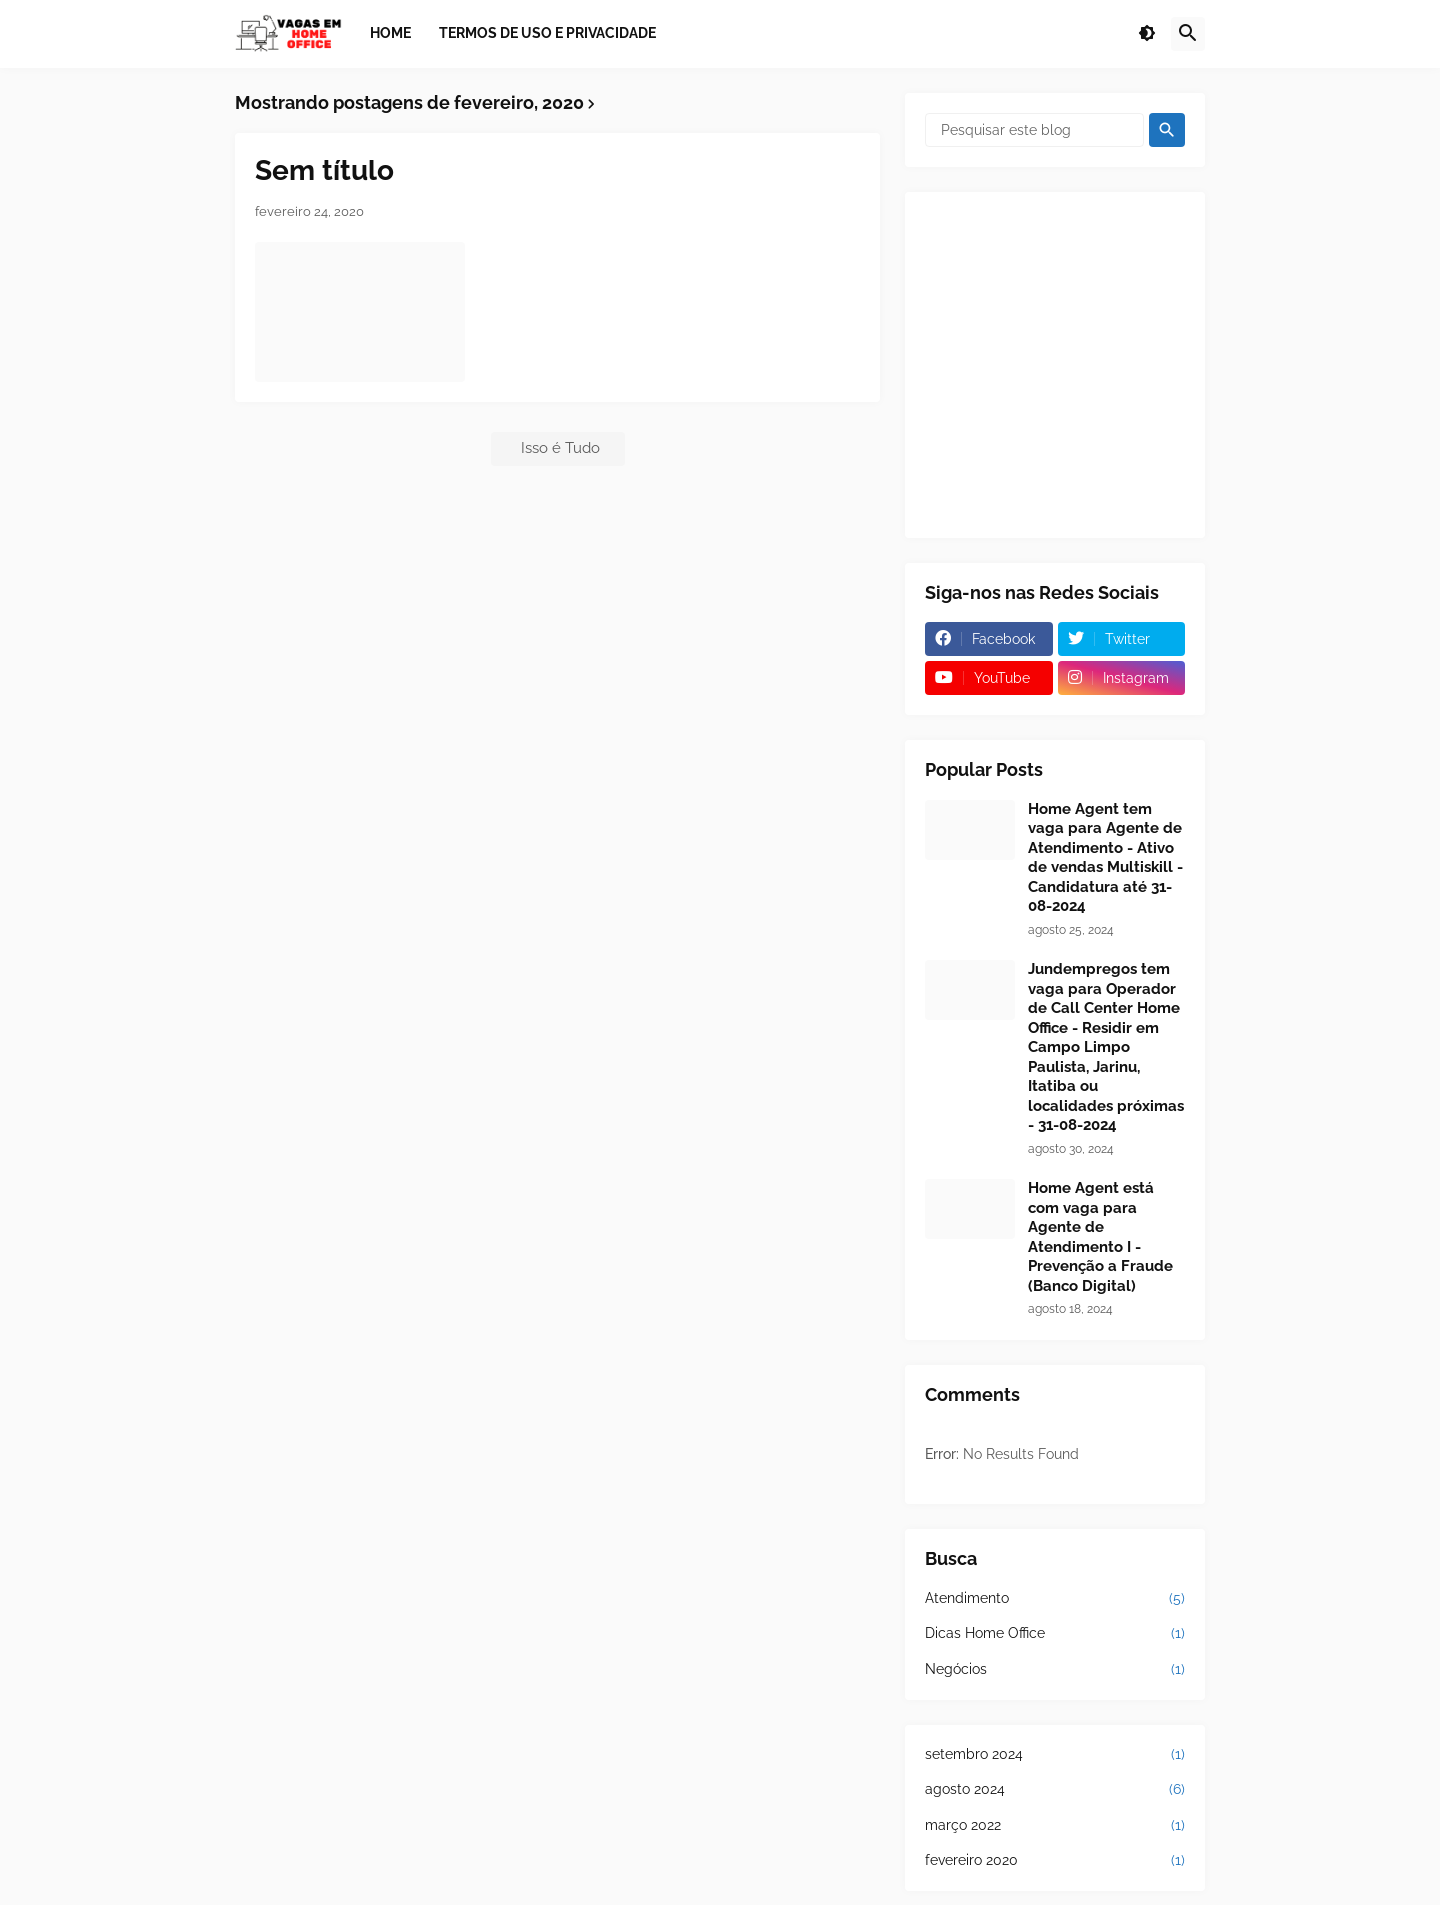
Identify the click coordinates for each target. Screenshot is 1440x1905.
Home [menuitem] (390, 33)
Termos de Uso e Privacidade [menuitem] (547, 33)
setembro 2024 (1055, 1755)
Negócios (1055, 1670)
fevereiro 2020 (1055, 1861)
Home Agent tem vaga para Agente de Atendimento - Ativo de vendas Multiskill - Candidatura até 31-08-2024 (1105, 858)
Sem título (324, 170)
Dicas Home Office (1055, 1634)
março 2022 (1055, 1826)
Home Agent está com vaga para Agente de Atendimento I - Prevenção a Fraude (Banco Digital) (1100, 1237)
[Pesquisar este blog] (1034, 130)
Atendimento (1055, 1599)
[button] (1147, 34)
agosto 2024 (1055, 1790)
